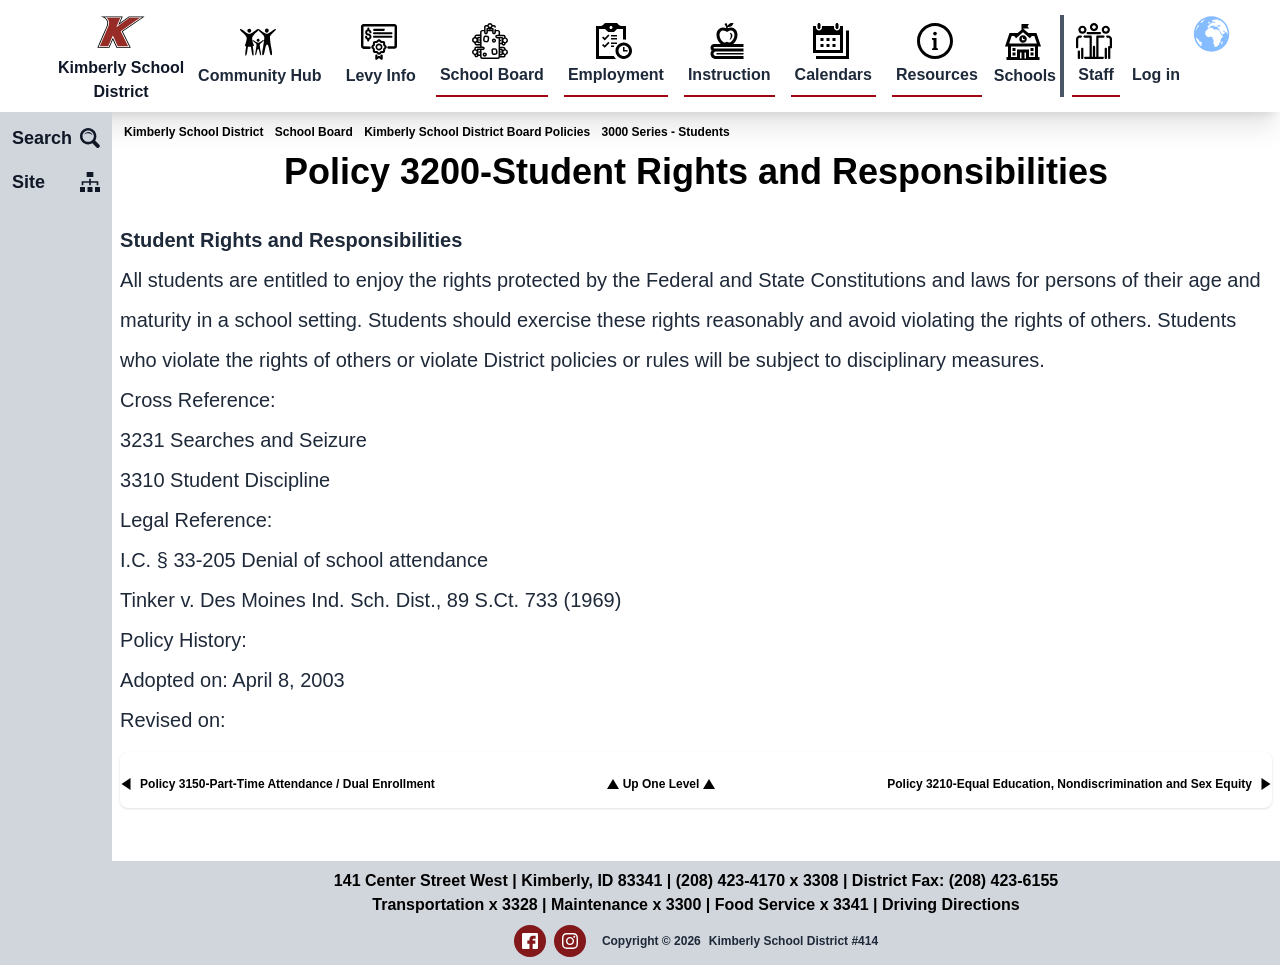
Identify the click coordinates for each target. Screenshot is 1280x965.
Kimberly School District (193, 132)
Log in (1156, 74)
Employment (616, 74)
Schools (1025, 75)
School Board (492, 74)
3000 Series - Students (666, 132)
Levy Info (381, 75)
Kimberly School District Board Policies (477, 132)
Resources (937, 74)
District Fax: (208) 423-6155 (955, 880)
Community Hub (260, 75)
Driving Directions (951, 904)
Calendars (833, 74)
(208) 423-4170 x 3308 (757, 880)
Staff (1096, 74)
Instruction (729, 74)
